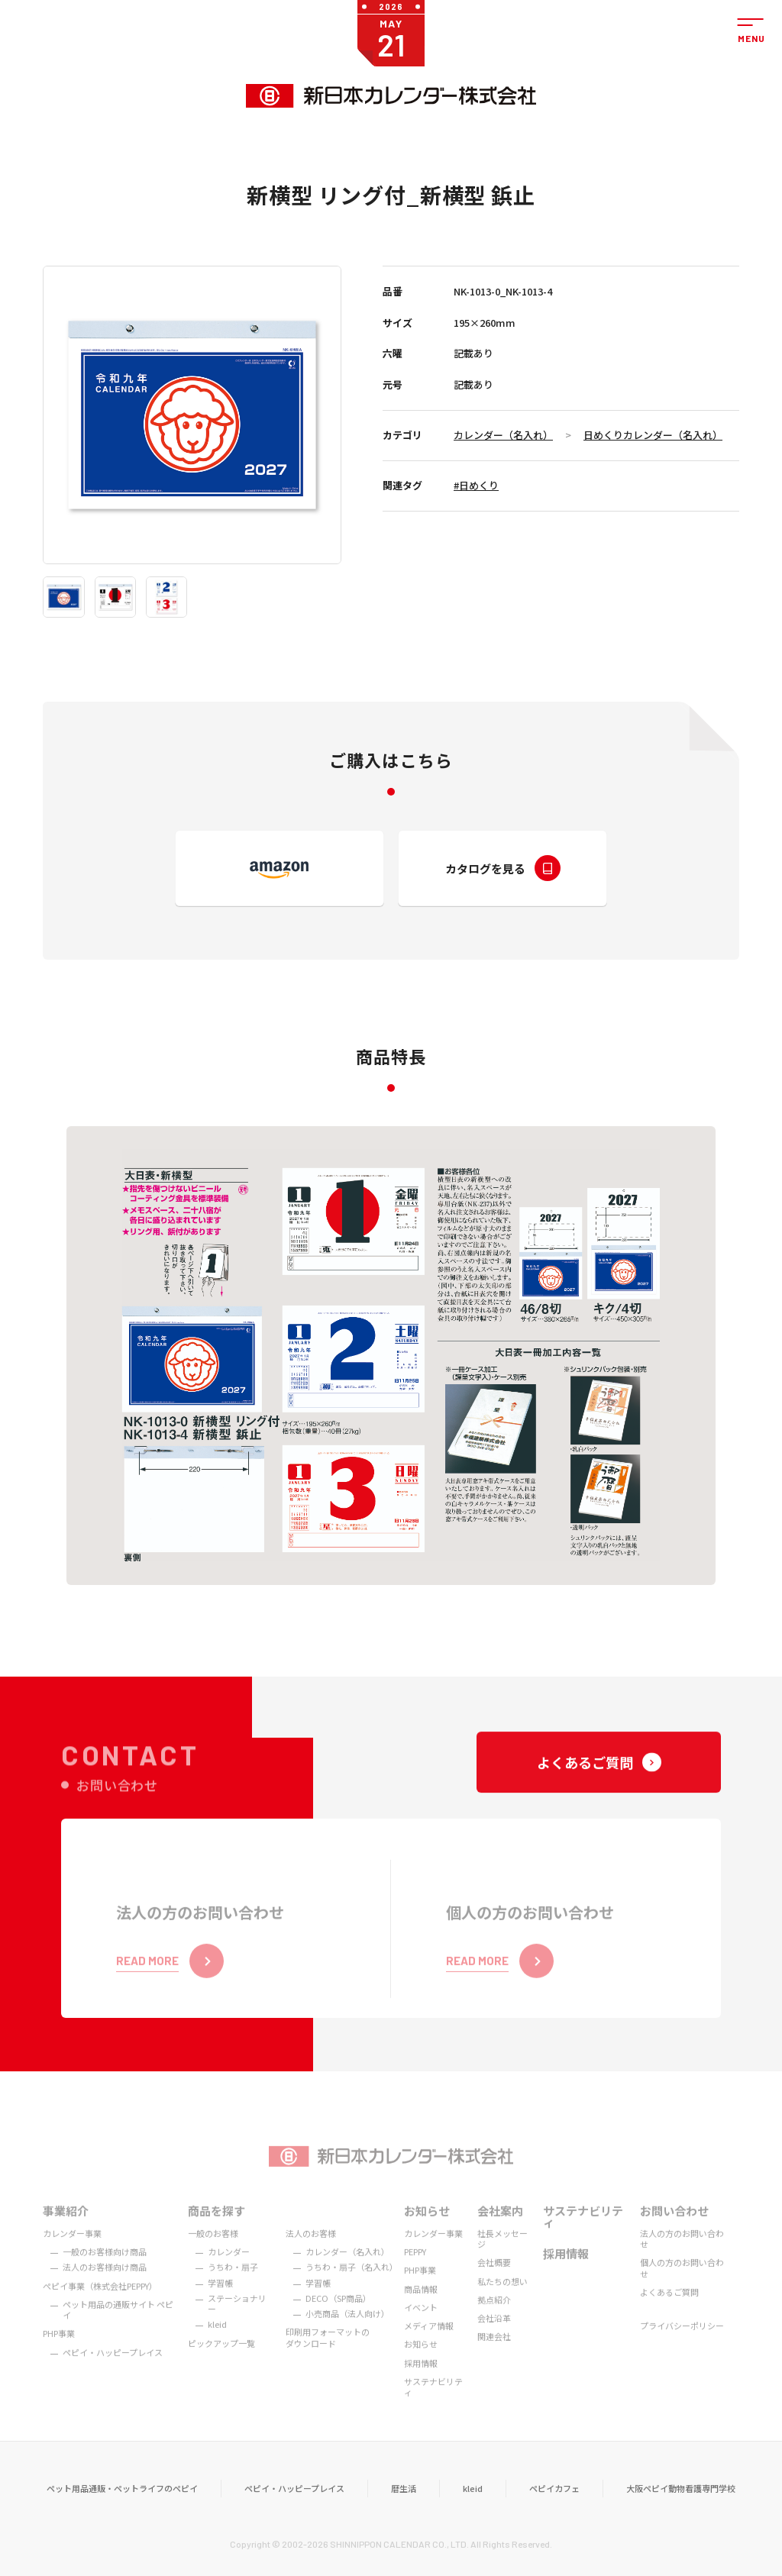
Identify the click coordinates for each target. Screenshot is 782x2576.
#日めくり (476, 485)
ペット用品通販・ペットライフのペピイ (122, 2506)
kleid (473, 2506)
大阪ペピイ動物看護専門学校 (680, 2506)
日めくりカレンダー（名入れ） (652, 435)
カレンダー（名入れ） (503, 435)
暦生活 (403, 2506)
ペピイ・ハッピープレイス (294, 2506)
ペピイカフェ (554, 2506)
